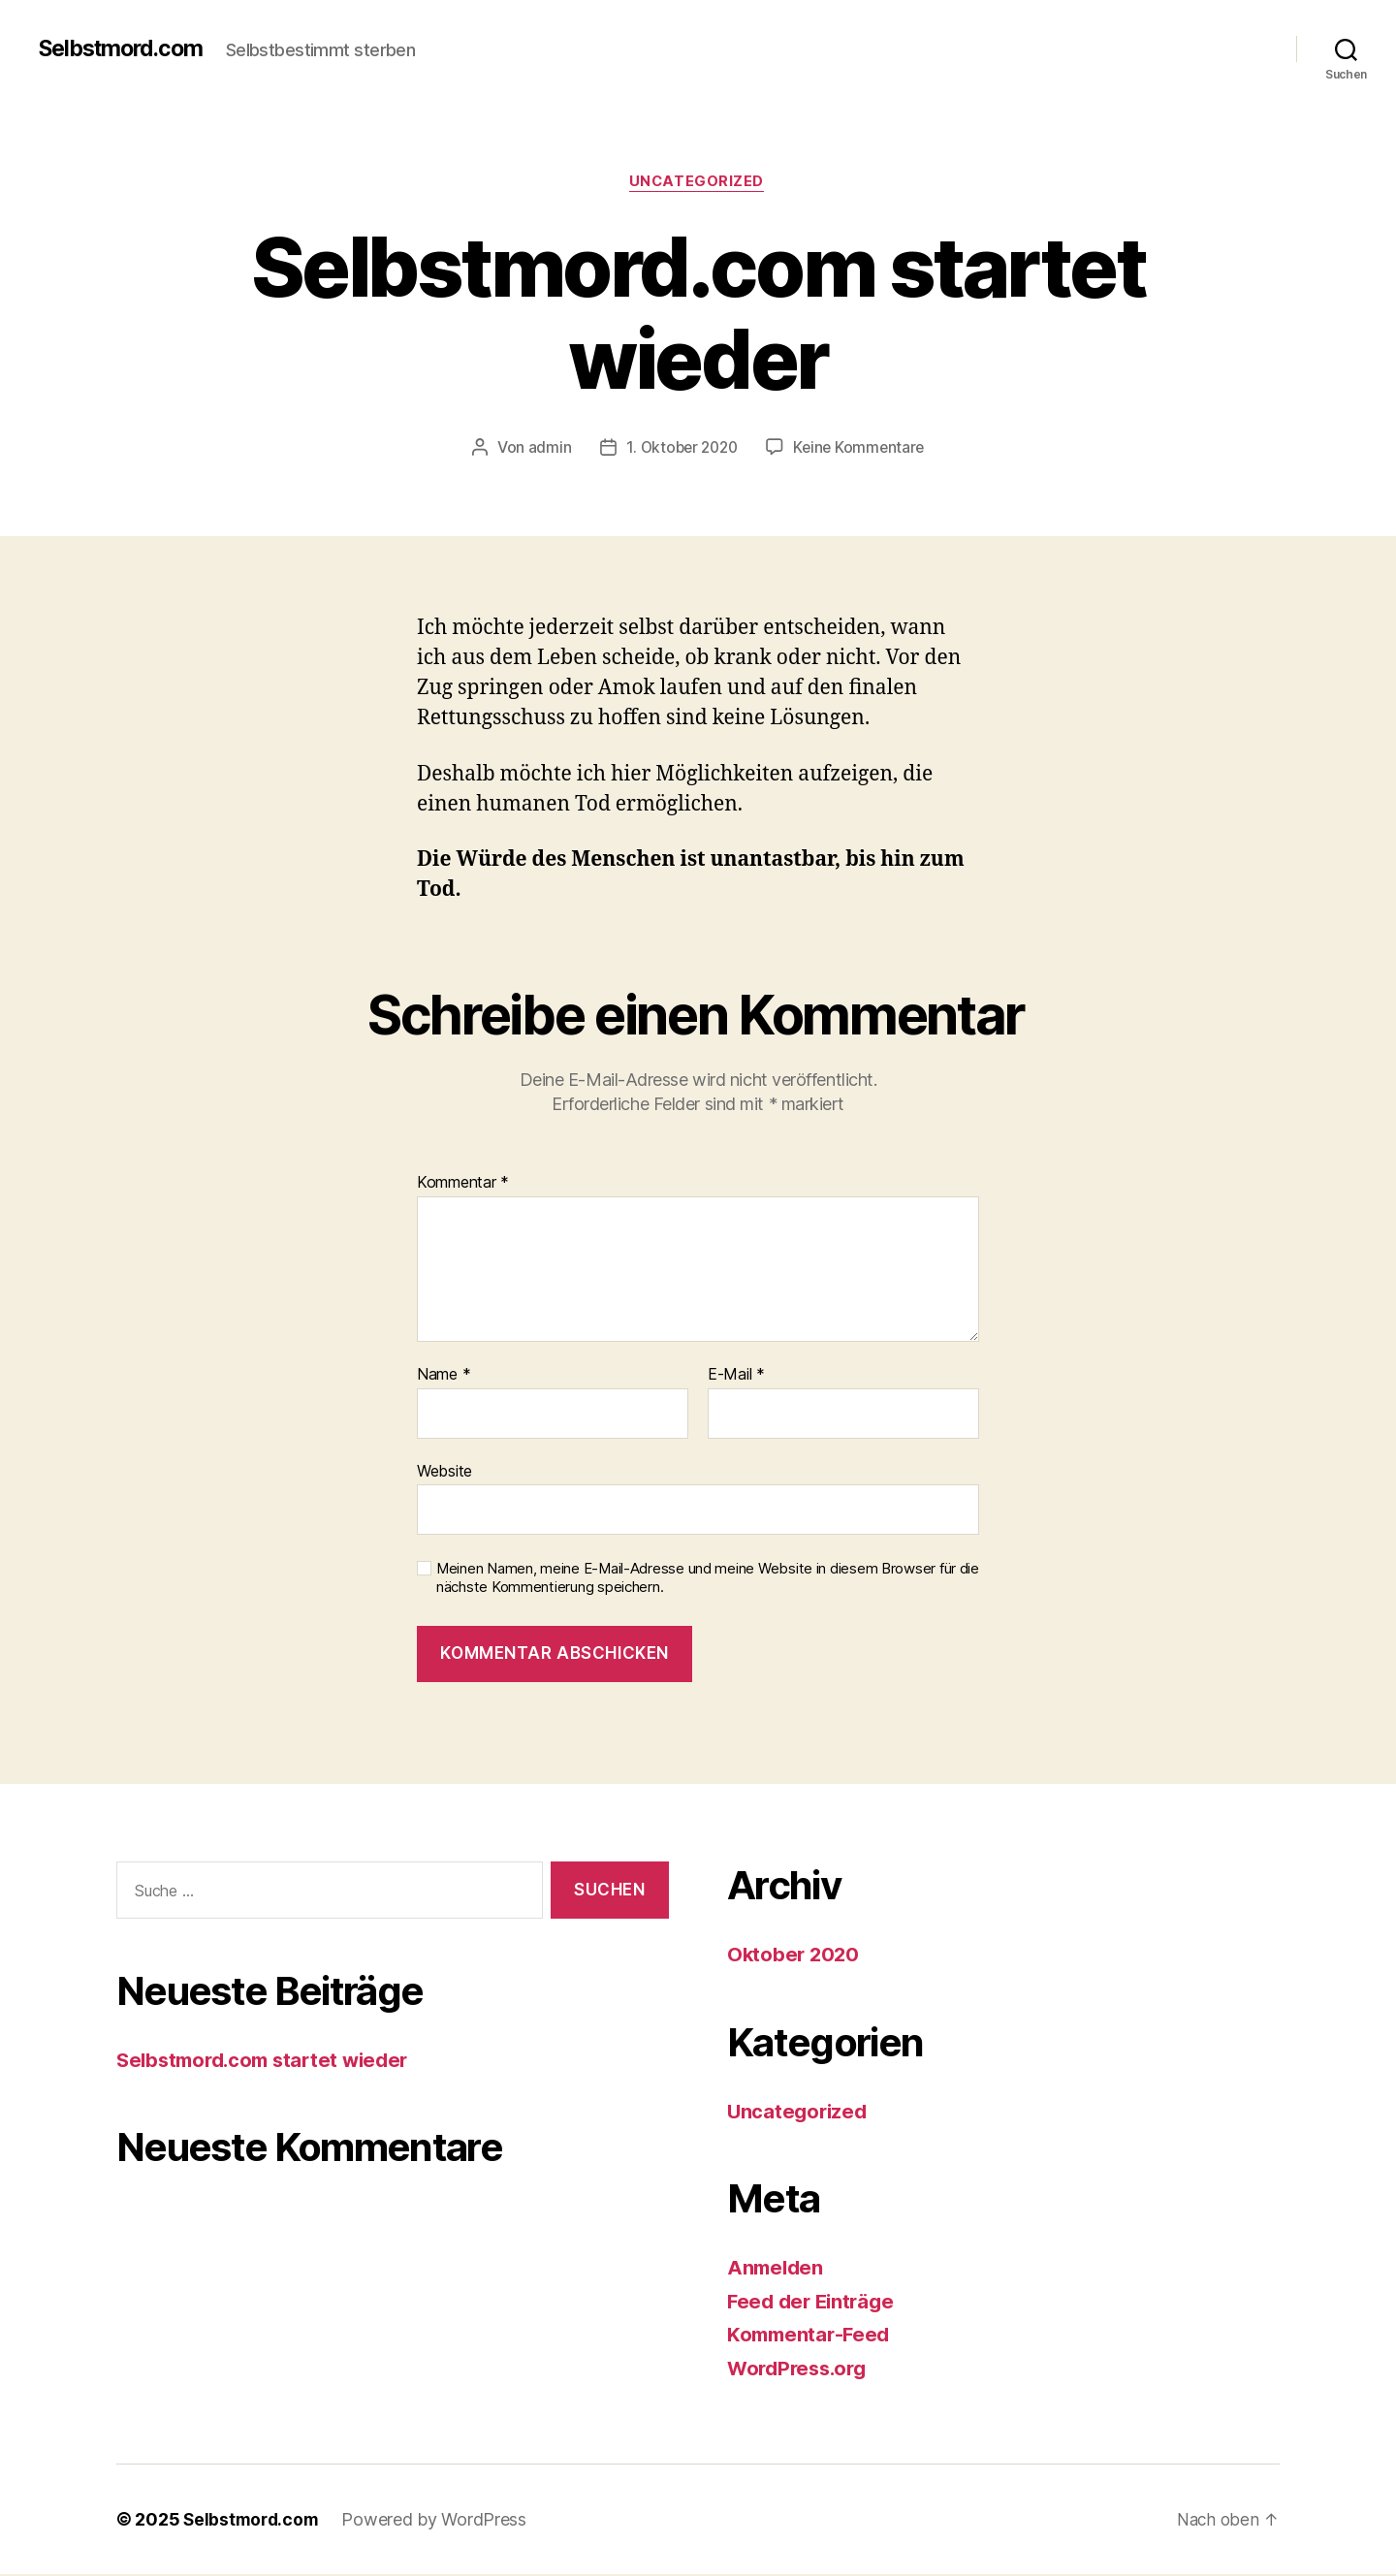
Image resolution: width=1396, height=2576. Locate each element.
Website (444, 1471)
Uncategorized (698, 183)
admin (544, 449)
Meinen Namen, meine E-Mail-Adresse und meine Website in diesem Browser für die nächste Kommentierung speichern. (707, 1580)
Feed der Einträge (814, 2302)
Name (443, 1376)
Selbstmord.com (126, 48)
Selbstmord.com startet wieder (269, 2062)
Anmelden (777, 2269)
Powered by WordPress (438, 2521)
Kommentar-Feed (811, 2336)
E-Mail (736, 1376)
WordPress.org (800, 2369)
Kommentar (463, 1184)
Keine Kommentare (862, 449)
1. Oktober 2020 (680, 449)
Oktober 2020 (795, 1956)
